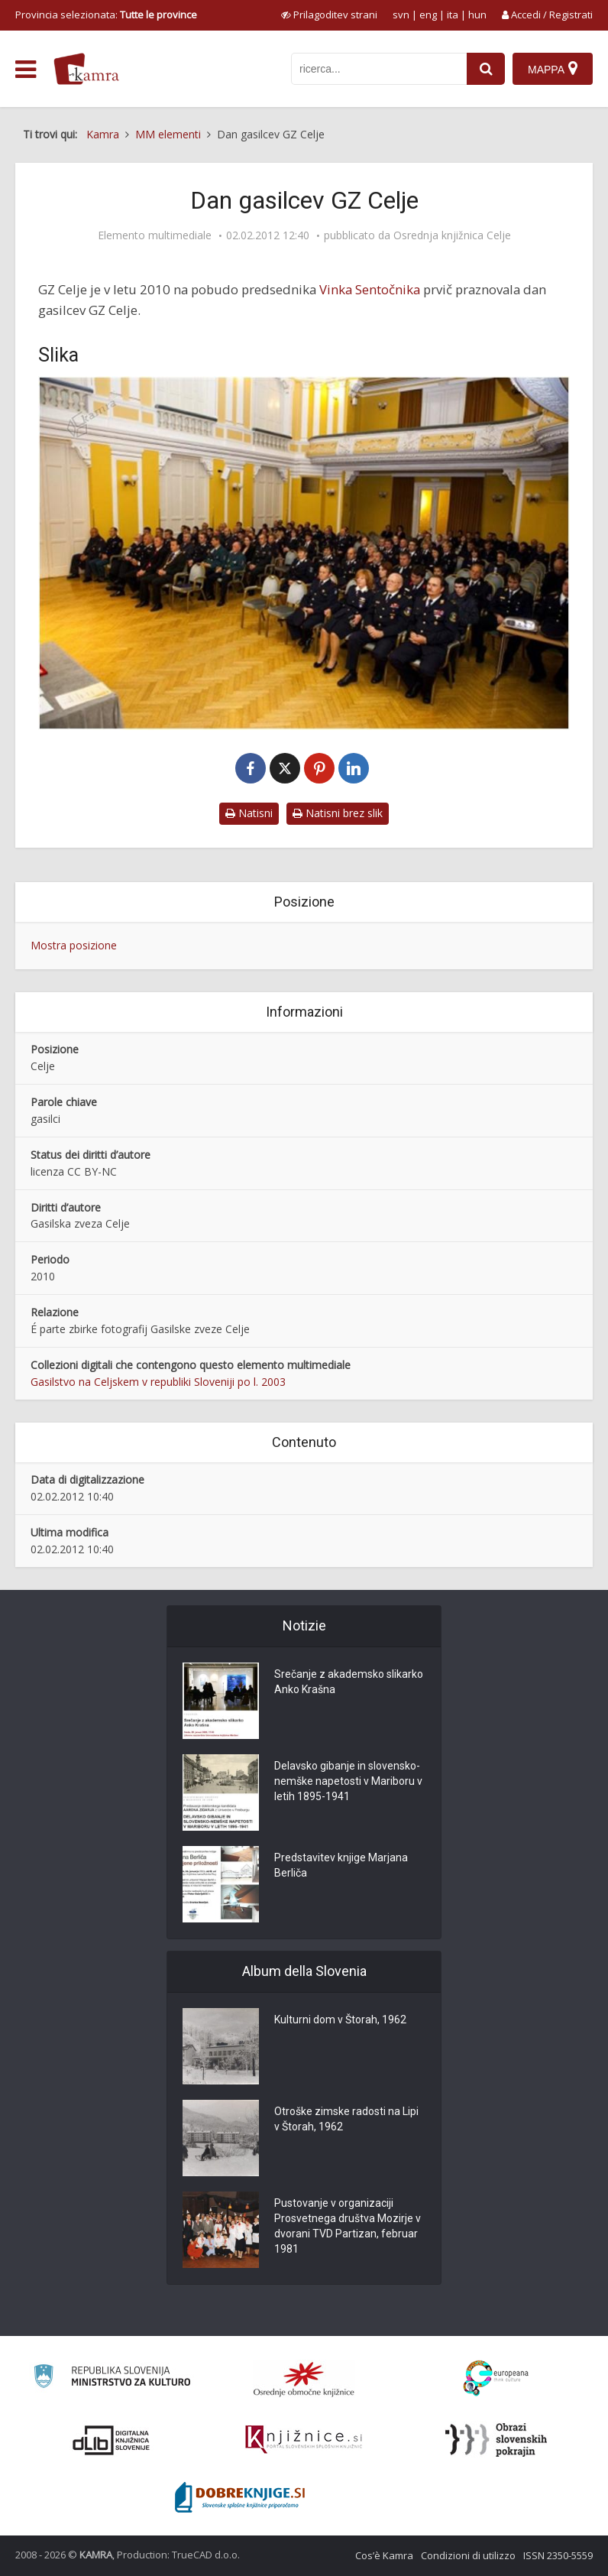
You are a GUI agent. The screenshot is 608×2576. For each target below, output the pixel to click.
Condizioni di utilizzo (468, 2555)
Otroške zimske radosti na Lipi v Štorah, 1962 (346, 2119)
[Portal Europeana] (496, 2378)
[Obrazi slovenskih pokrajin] (496, 2440)
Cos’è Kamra (384, 2555)
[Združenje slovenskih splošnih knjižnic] (303, 2440)
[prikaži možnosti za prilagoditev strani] (329, 14)
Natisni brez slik (338, 813)
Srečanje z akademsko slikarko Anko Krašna (348, 1681)
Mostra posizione (74, 945)
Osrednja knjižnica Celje (452, 235)
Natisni (249, 813)
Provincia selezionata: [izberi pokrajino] (106, 14)
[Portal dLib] (112, 2440)
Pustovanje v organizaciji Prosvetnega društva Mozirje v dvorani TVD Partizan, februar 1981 (347, 2226)
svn (401, 14)
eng (428, 14)
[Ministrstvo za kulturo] (112, 2378)
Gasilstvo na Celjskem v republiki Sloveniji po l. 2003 (158, 1381)
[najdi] (486, 69)
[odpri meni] (25, 69)
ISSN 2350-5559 (558, 2555)
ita (452, 14)
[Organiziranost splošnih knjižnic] (304, 2379)
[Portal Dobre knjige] (240, 2497)
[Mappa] (553, 69)
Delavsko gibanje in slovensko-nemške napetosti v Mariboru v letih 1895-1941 (348, 1781)
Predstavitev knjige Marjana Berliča (341, 1865)
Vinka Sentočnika (369, 289)
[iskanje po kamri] (379, 69)
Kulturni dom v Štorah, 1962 (340, 2019)
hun (477, 14)
